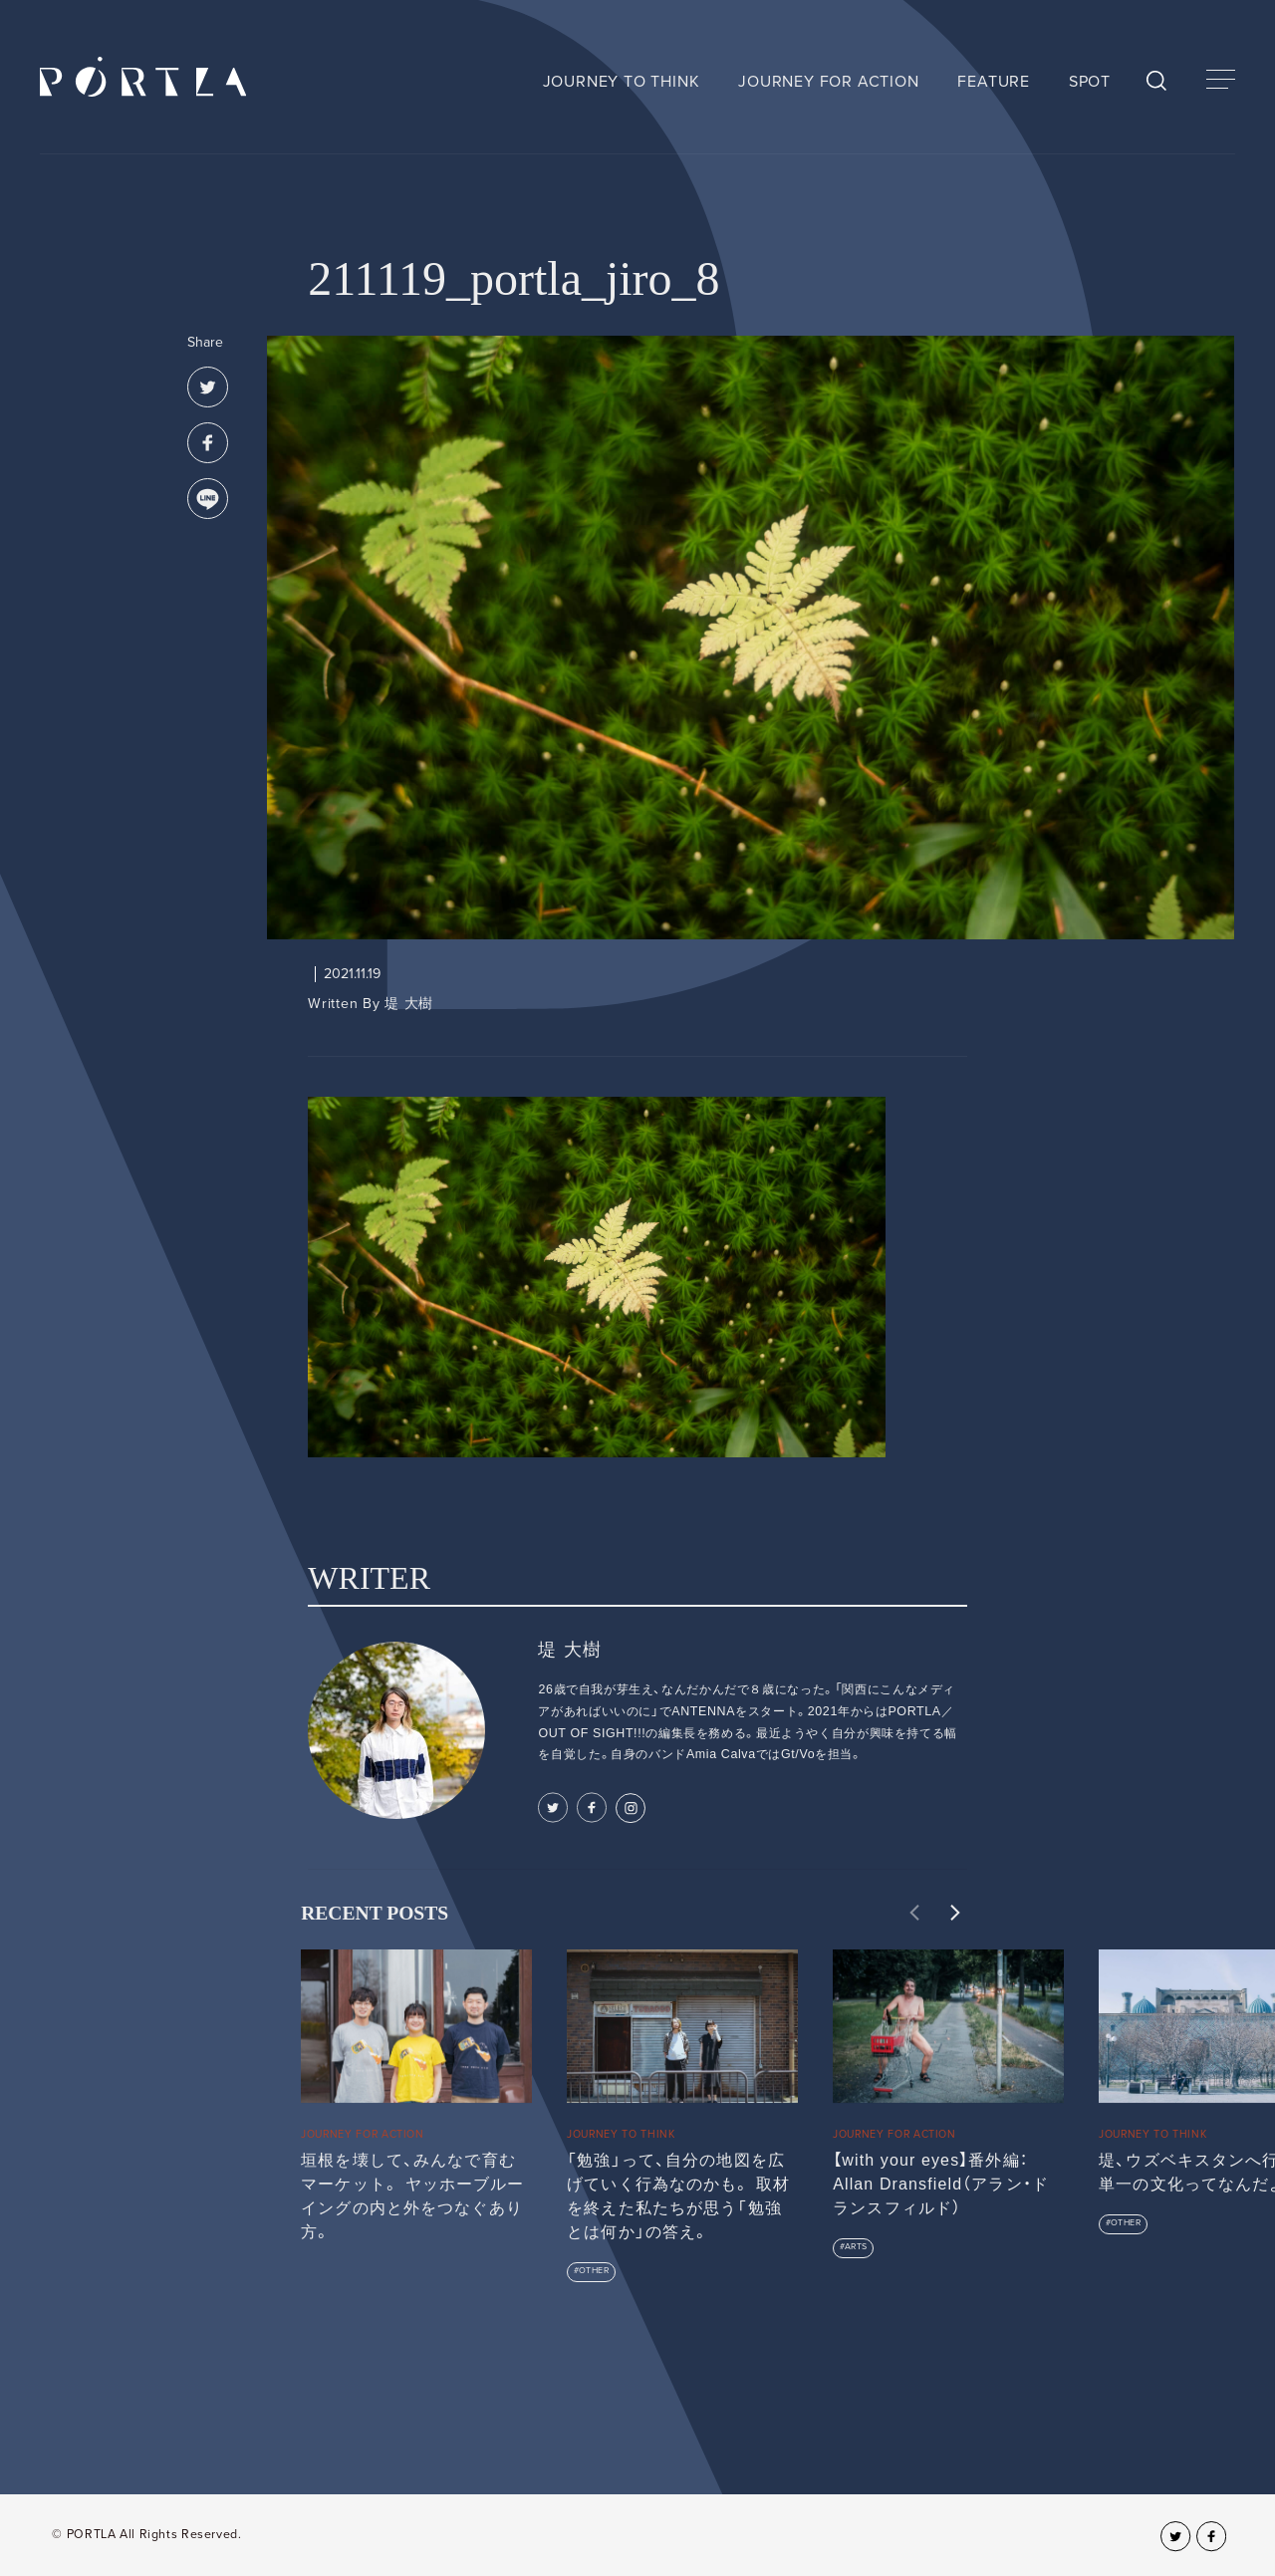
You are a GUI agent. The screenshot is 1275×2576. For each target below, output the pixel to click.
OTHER (594, 2270)
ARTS (856, 2246)
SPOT (1090, 82)
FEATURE (993, 82)
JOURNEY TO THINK (621, 82)
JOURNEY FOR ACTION (828, 82)
